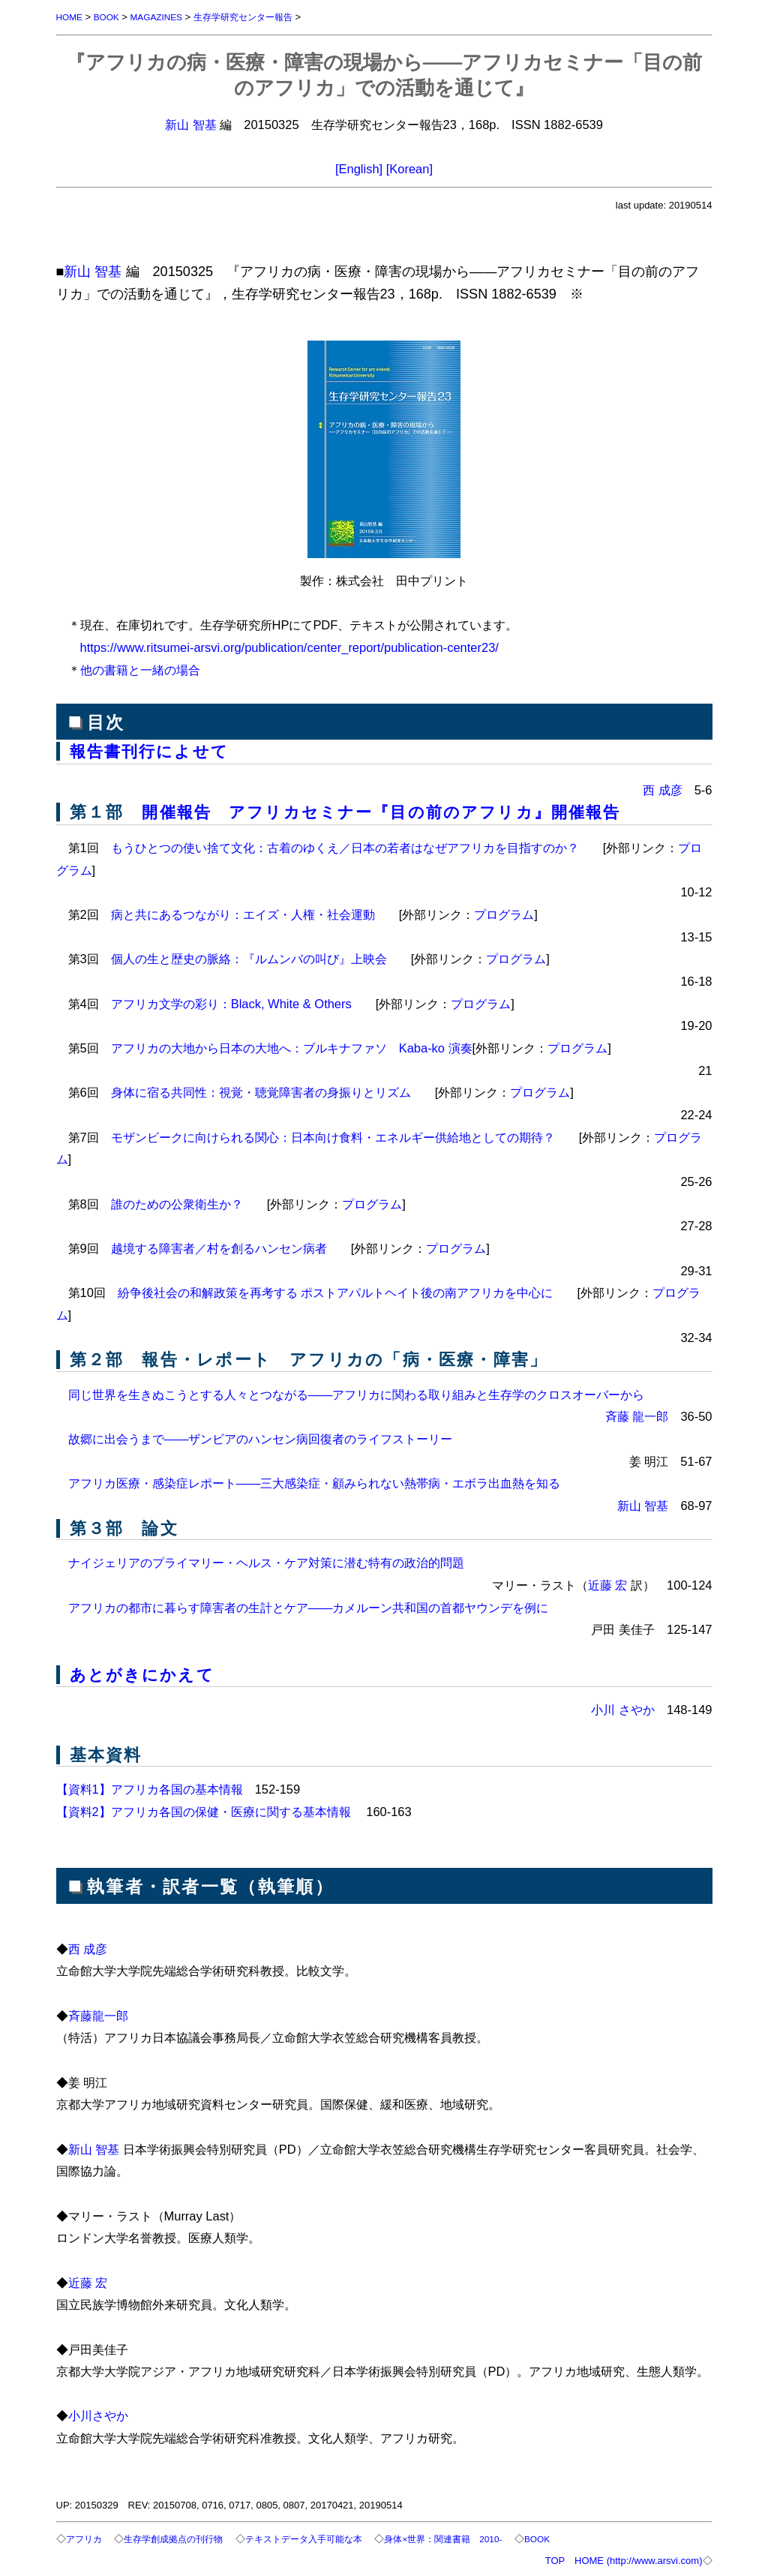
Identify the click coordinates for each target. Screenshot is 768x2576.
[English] (358, 169)
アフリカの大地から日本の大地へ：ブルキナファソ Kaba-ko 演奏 (291, 1046)
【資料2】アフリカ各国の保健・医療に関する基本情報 (205, 1809)
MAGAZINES (165, 17)
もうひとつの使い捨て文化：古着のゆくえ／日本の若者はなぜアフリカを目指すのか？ (345, 846)
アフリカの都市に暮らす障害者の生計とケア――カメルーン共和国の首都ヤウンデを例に (308, 1606)
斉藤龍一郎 (98, 2013)
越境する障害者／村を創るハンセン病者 (219, 1246)
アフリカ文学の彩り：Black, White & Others (231, 1002)
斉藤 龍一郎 (637, 1415)
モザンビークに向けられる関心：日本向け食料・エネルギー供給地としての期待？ (333, 1135)
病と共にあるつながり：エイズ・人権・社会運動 (243, 913)
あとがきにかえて (145, 1673)
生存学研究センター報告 (257, 17)
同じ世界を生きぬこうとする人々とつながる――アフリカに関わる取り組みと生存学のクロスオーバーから (356, 1393)
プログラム (504, 913)
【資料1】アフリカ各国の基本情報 (149, 1787)
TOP (555, 2558)
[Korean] (409, 169)
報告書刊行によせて (153, 751)
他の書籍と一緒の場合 (140, 670)
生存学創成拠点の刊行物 (180, 2536)
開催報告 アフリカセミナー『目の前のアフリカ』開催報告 (392, 811)
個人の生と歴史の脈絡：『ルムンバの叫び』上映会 (249, 957)
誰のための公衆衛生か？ (177, 1202)
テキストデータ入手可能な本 (319, 2536)
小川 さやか (623, 1707)
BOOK (110, 17)
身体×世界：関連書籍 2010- (469, 2536)
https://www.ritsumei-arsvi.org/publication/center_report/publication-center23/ (289, 647)
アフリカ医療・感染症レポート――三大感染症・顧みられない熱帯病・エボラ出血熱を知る (314, 1481)
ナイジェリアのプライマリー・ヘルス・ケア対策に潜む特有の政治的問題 (266, 1561)
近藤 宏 (608, 1583)
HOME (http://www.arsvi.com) (638, 2558)
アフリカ (85, 2536)
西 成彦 (662, 789)
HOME (71, 17)
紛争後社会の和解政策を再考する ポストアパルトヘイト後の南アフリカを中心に (336, 1291)
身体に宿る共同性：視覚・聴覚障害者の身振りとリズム (261, 1090)
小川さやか (98, 2413)
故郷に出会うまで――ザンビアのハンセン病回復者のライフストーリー (260, 1437)
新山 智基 (191, 124)
